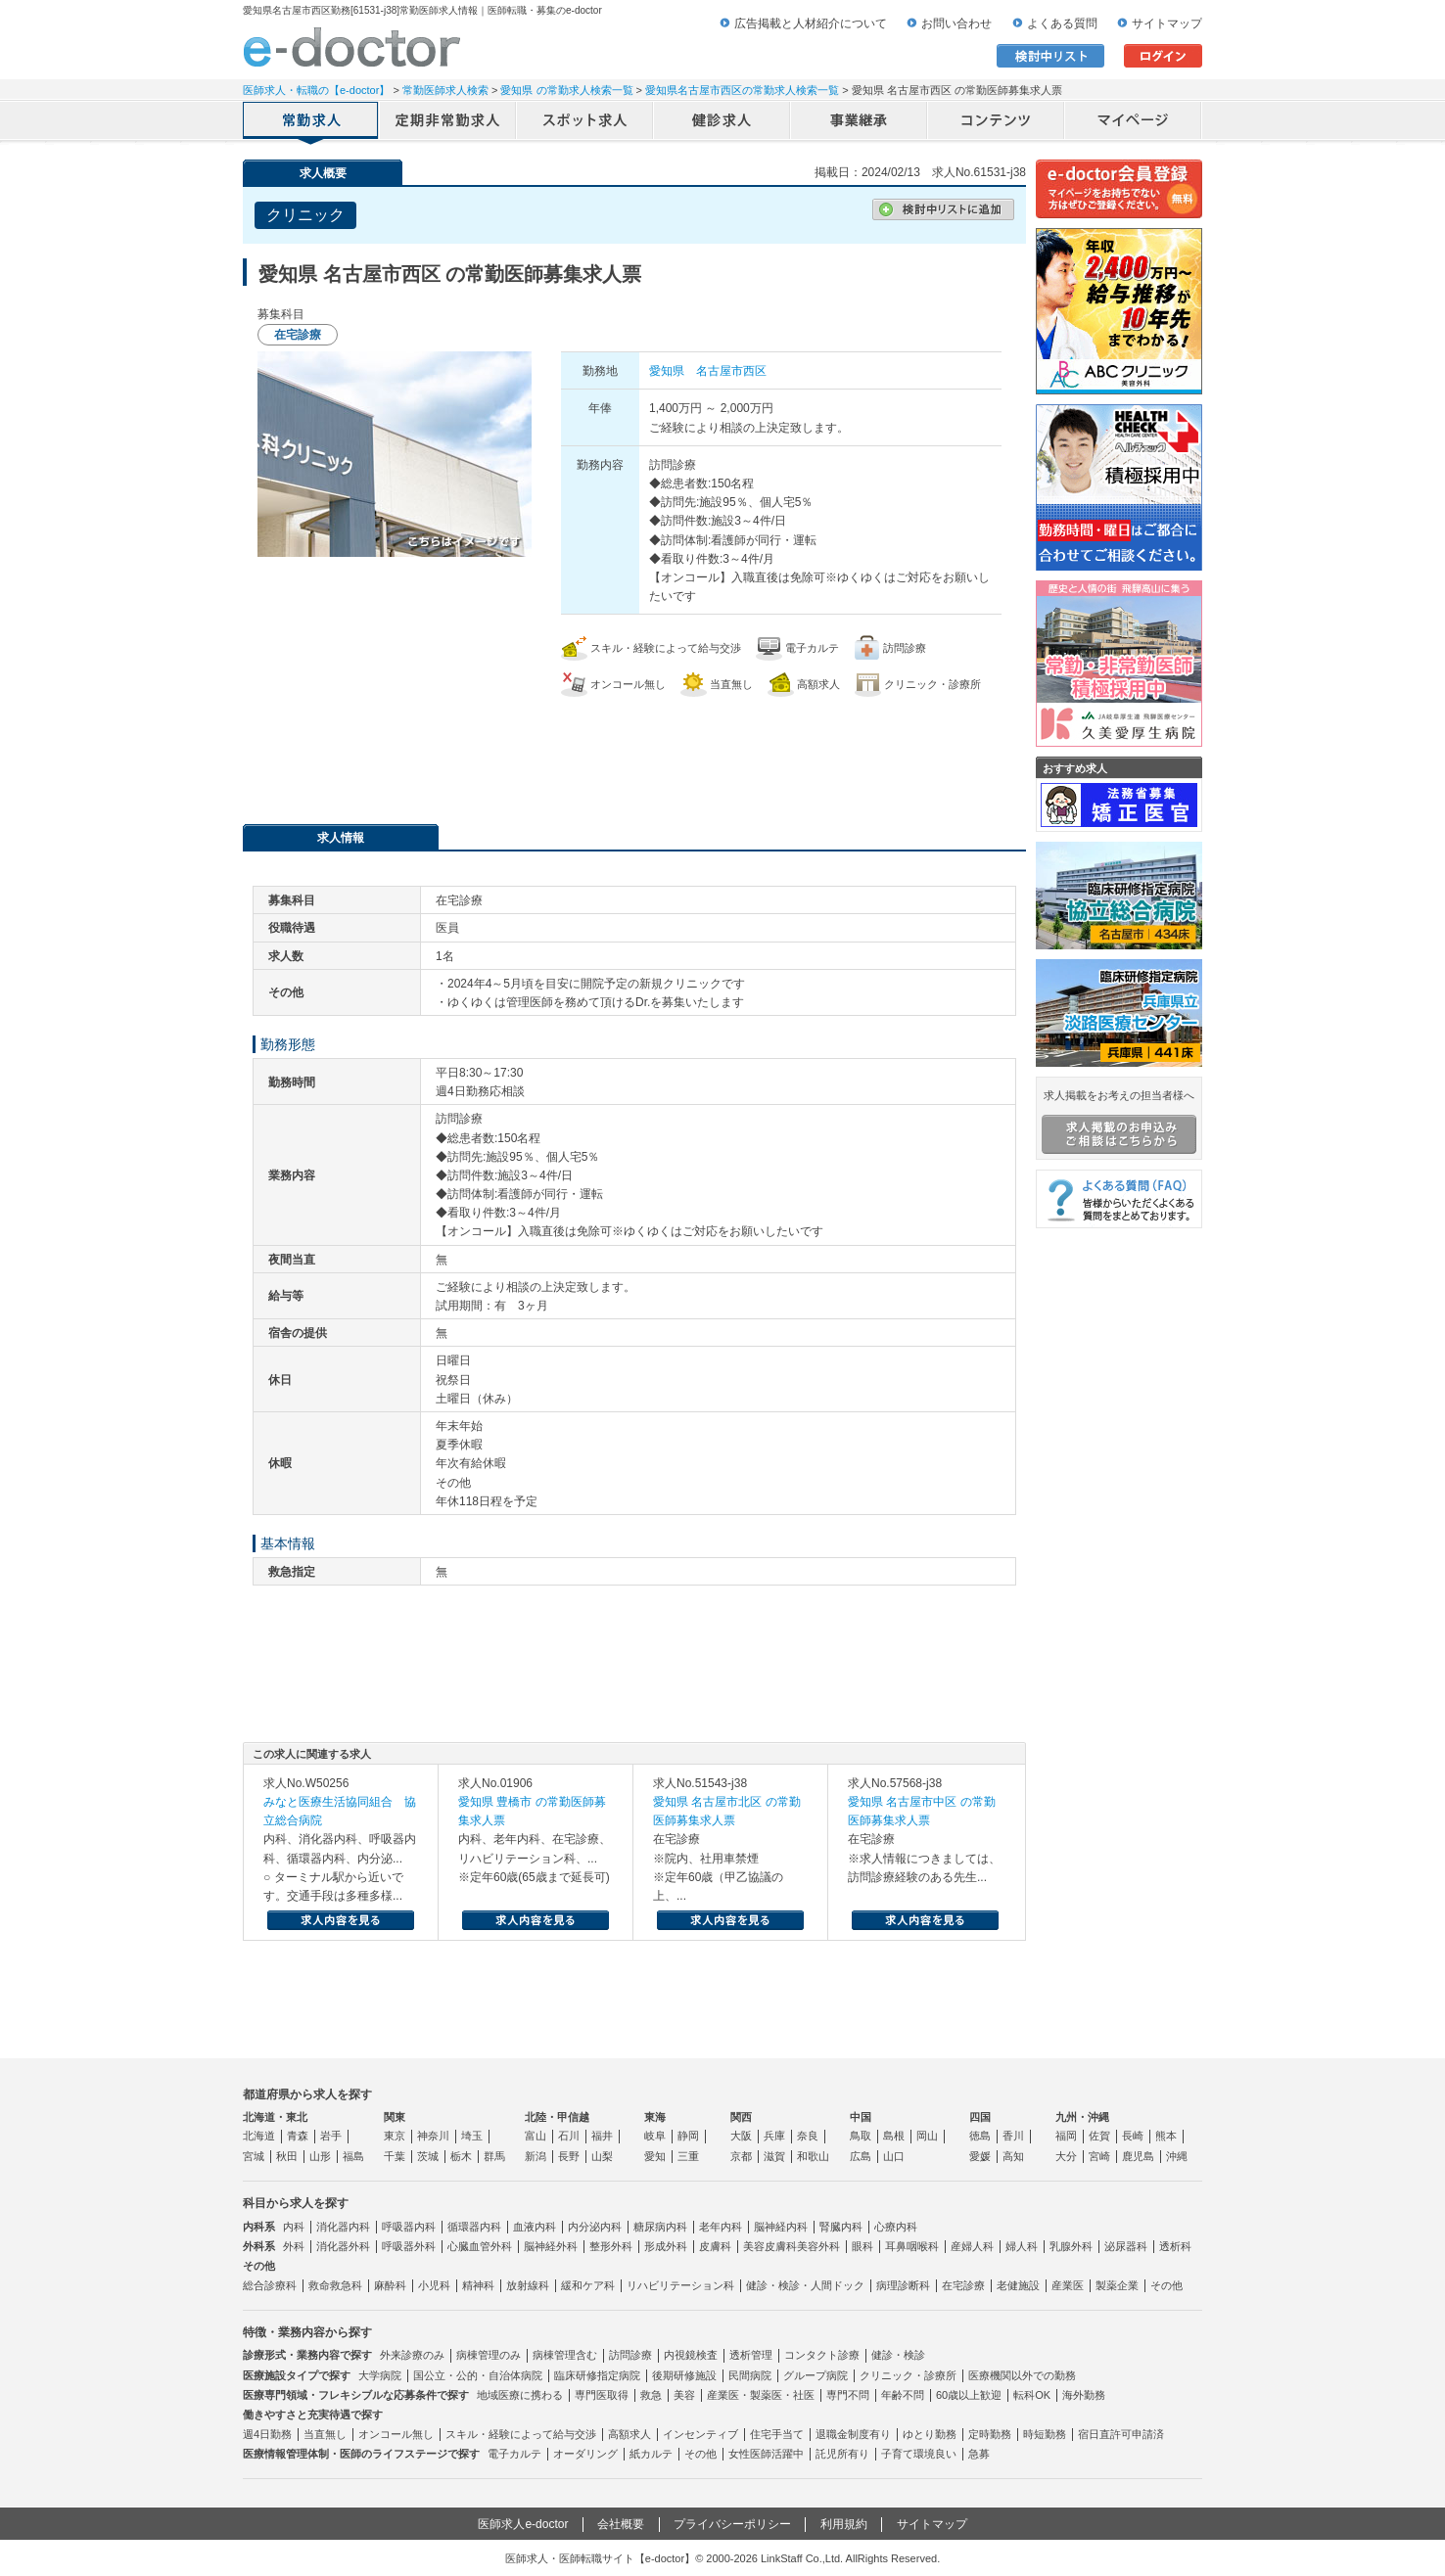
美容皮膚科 (770, 2246)
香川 (1013, 2135)
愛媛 (980, 2156)
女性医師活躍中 (766, 2454)
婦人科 (1021, 2246)
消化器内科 (343, 2226)
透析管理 (750, 2355)
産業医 (1067, 2285)
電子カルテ (514, 2454)
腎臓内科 (840, 2226)
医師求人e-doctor (523, 2524)
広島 (860, 2156)
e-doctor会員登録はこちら (1119, 189)
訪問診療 (630, 2355)
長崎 (1132, 2135)
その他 (1166, 2285)
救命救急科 (335, 2285)
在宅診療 (963, 2285)
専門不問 (847, 2395)
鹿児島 (1138, 2156)
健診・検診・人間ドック (805, 2285)
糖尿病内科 (660, 2226)
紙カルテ (651, 2454)
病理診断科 (903, 2285)
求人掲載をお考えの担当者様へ (1119, 1121)
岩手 (331, 2135)
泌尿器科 (1125, 2246)
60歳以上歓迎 (969, 2395)
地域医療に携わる (520, 2395)
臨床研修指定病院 (597, 2375)
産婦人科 (972, 2246)
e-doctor (352, 47)
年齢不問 (902, 2395)
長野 (569, 2156)
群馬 (494, 2156)
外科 (293, 2246)
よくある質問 (1062, 23)
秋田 (287, 2156)
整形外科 (610, 2246)
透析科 (1175, 2246)
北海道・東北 (275, 2117)
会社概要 (620, 2524)
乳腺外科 (1071, 2246)
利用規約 (843, 2524)
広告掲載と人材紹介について (810, 23)
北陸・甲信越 (557, 2117)
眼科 (862, 2246)
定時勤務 (989, 2434)
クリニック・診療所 (908, 2375)
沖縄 (1177, 2156)
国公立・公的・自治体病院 (477, 2375)
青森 (297, 2135)
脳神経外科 (551, 2246)
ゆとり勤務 (929, 2434)
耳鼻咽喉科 (912, 2246)
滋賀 (774, 2156)
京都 (741, 2156)
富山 (535, 2135)
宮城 (253, 2156)
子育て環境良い (918, 2454)
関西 (741, 2117)
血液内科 (534, 2226)
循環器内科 (474, 2226)
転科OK (1031, 2395)
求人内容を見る (340, 1920)
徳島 (980, 2135)
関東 (394, 2117)
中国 (860, 2117)
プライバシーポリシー (732, 2524)
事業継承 (859, 122)
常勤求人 (311, 122)
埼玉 (472, 2135)
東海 (655, 2117)
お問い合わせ (956, 23)
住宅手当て (777, 2434)
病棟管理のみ (488, 2355)
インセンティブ (700, 2434)
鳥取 (860, 2135)
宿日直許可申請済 (1121, 2434)
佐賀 (1099, 2135)
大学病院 (379, 2375)
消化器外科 (343, 2246)
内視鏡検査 (691, 2355)
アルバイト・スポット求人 (585, 122)
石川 (569, 2135)
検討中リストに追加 (943, 209)
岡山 (927, 2135)
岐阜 (655, 2135)
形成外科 (665, 2246)
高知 (1013, 2156)
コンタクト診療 (822, 2355)
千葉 (394, 2156)
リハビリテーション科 (680, 2285)
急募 (979, 2454)
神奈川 (433, 2135)
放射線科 (527, 2285)
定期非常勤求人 (448, 122)
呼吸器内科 (409, 2226)
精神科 (478, 2285)
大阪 (741, 2135)
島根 (894, 2135)
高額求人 (629, 2434)
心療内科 (895, 2226)
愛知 (655, 2156)
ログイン (1163, 56)
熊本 (1166, 2135)
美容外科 (818, 2246)
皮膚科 (715, 2246)
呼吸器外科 (409, 2246)
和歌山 (813, 2156)
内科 (293, 2226)
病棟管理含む (565, 2355)
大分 (1066, 2156)
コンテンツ (996, 122)
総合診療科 (270, 2285)
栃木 (461, 2156)
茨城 (428, 2156)
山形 (320, 2156)
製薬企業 (1117, 2285)
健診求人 (722, 122)
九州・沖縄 (1082, 2117)
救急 (651, 2395)
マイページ (1133, 122)
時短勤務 (1044, 2434)
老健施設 (1018, 2285)
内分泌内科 (595, 2226)
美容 (684, 2395)
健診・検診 (898, 2355)
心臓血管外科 (479, 2246)
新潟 (535, 2156)
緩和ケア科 (588, 2285)
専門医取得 (602, 2395)
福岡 (1066, 2135)
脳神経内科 (781, 2226)
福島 (353, 2156)
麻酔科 (390, 2285)
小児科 (434, 2285)
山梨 (602, 2156)
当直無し (325, 2434)
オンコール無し (396, 2434)
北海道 (259, 2135)
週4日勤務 (267, 2434)
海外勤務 (1083, 2395)
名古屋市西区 (731, 371)
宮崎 (1099, 2156)
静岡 (688, 2135)
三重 (688, 2156)
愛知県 (666, 371)
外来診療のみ (412, 2355)
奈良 (807, 2135)
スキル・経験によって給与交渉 (520, 2434)
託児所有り (842, 2454)
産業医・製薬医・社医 (761, 2395)
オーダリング (585, 2454)
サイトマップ (1167, 23)
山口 (894, 2156)
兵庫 (774, 2135)
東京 (394, 2135)
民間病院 (749, 2375)
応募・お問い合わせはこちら (634, 750)
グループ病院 (815, 2375)
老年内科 (720, 2226)
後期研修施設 (684, 2375)
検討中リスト (1050, 56)
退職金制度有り (853, 2434)
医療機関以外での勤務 (1022, 2375)
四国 (980, 2117)
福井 (602, 2135)
